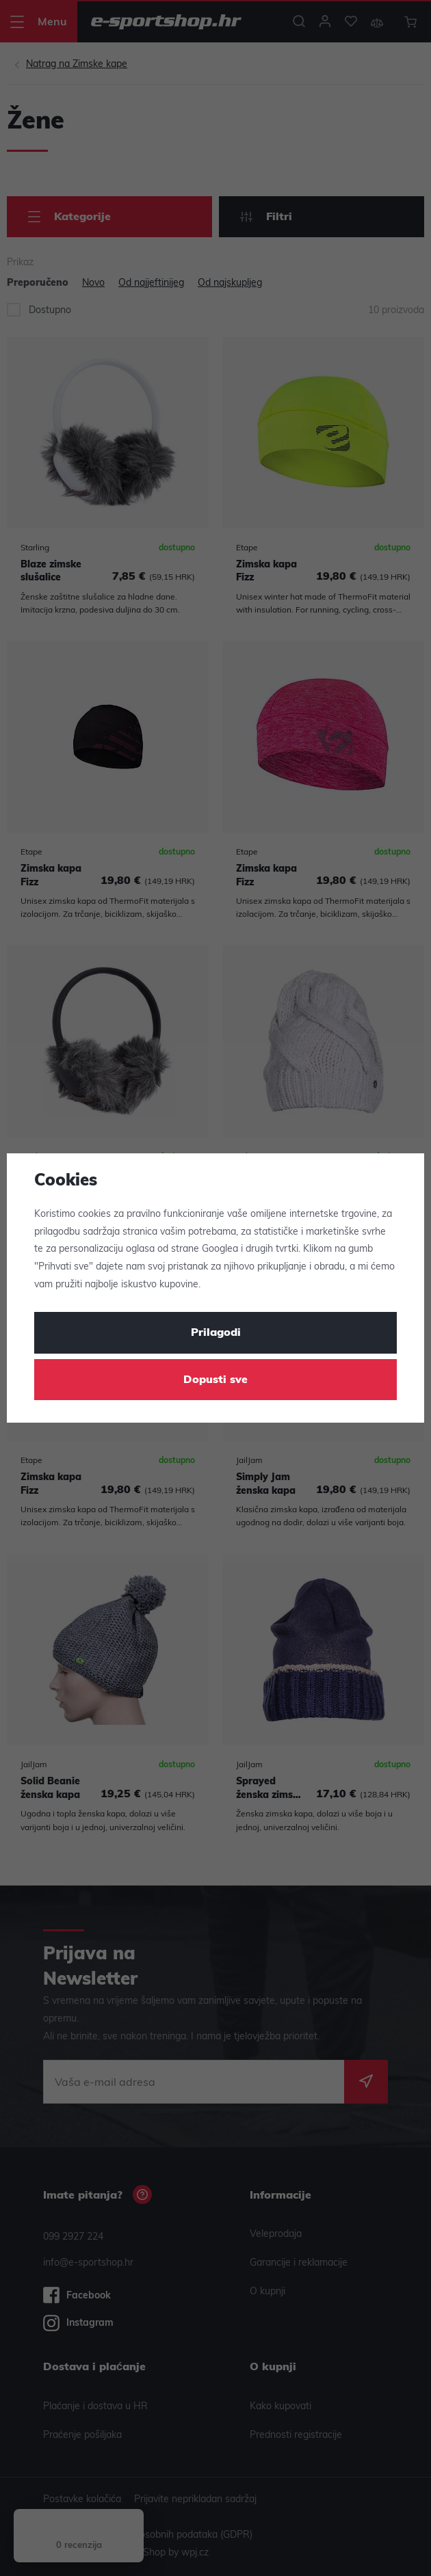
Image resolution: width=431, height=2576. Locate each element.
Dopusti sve (215, 1380)
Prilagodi (216, 1333)
